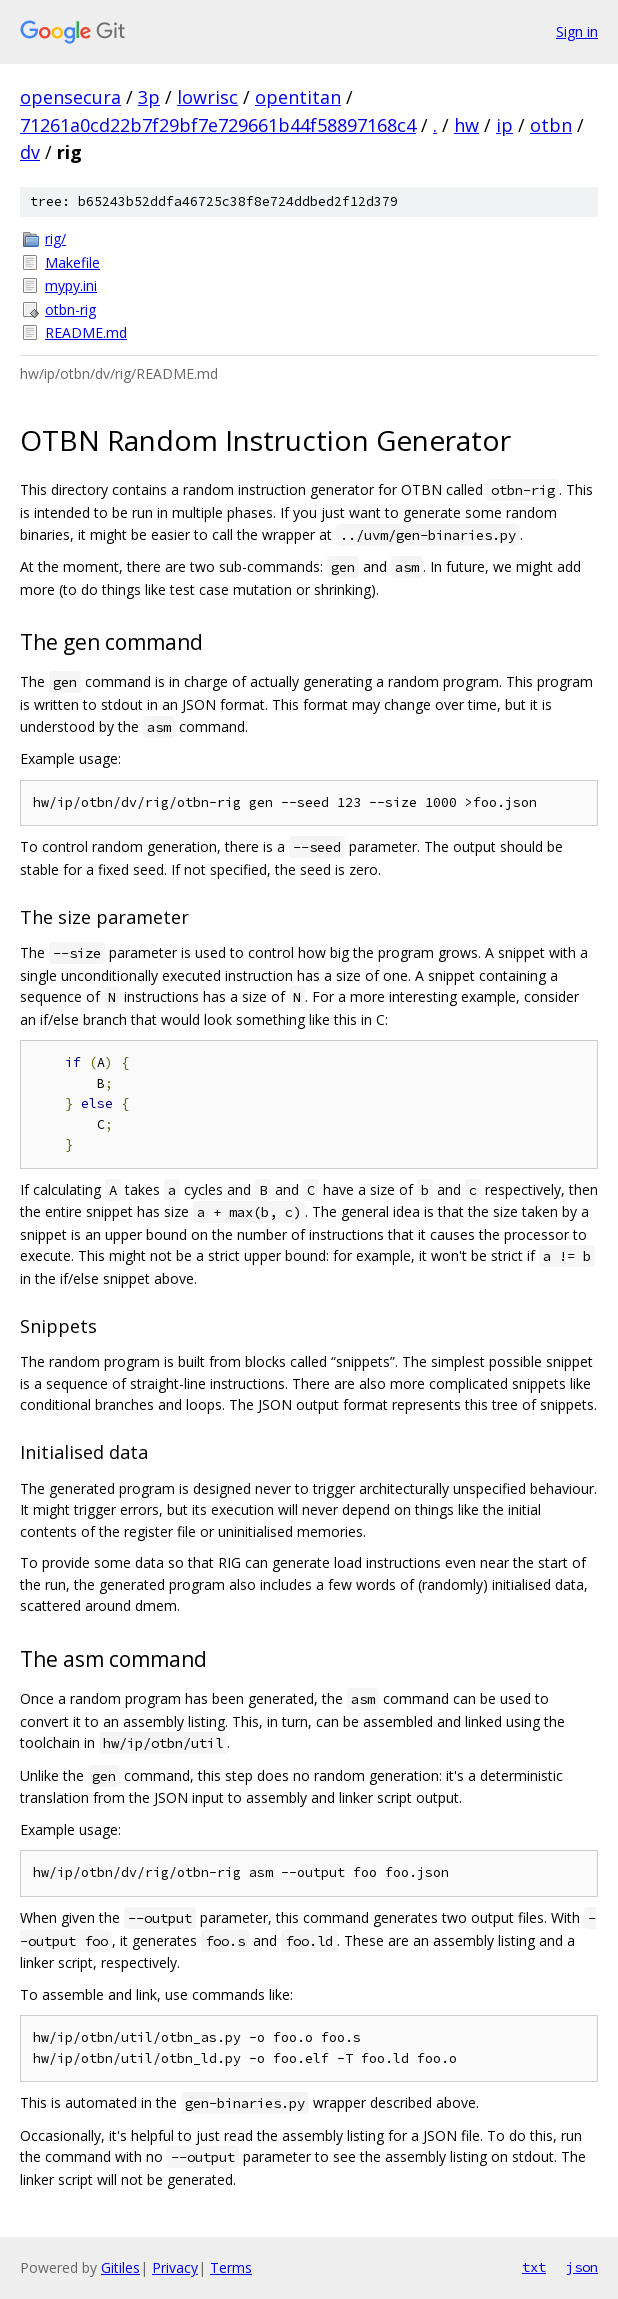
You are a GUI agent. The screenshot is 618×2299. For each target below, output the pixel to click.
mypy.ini (71, 285)
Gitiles (120, 2267)
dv (30, 152)
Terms (231, 2267)
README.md (86, 332)
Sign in (577, 31)
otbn (551, 125)
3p (149, 97)
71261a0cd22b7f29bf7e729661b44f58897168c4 (218, 125)
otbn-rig (70, 309)
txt (534, 2267)
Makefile (72, 262)
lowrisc (207, 97)
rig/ (55, 238)
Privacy (175, 2267)
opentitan (298, 97)
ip (504, 125)
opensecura (70, 97)
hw (466, 125)
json (582, 2267)
